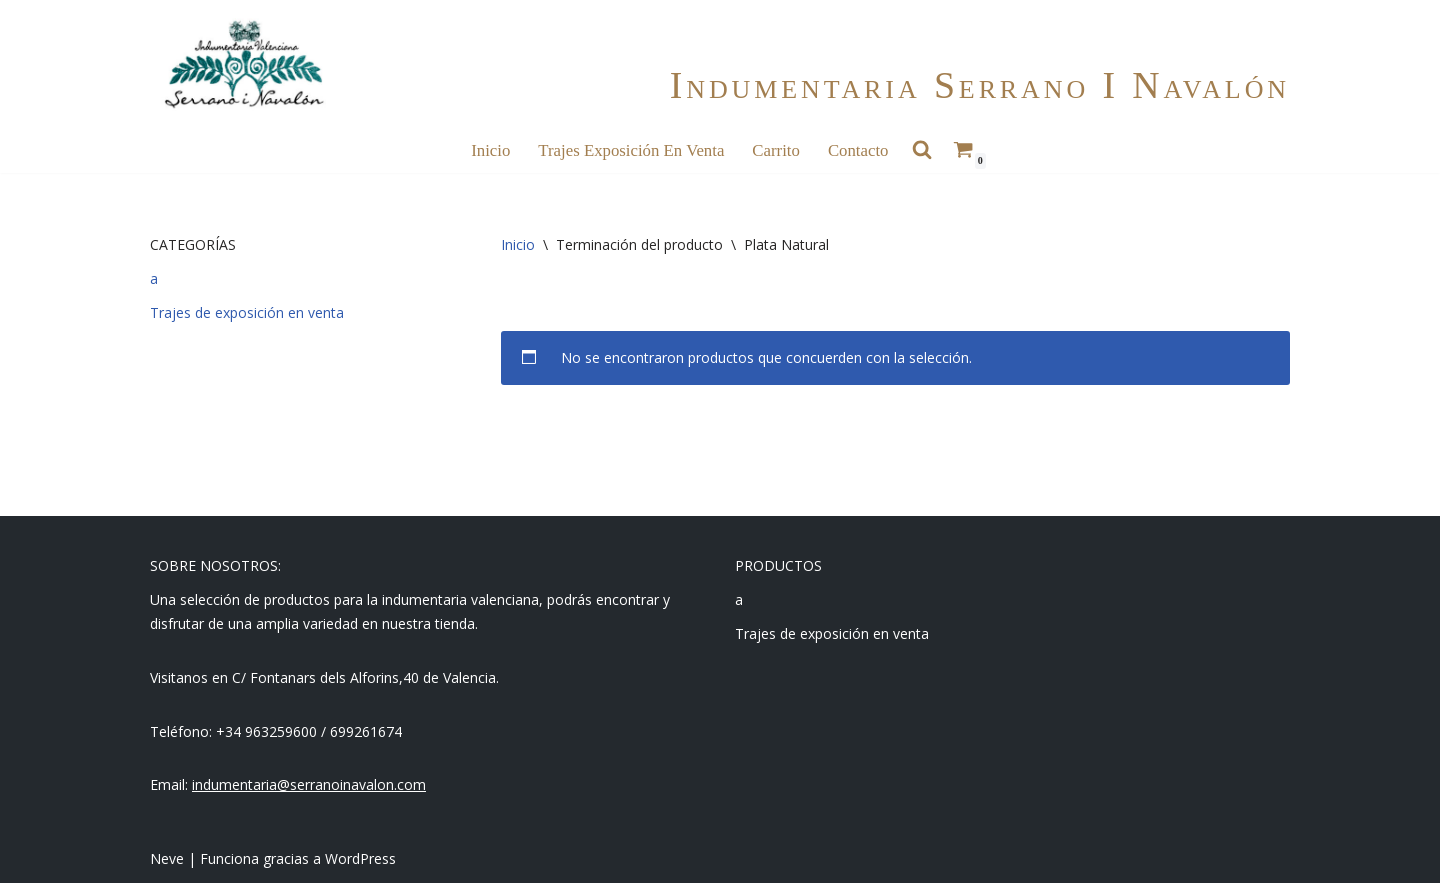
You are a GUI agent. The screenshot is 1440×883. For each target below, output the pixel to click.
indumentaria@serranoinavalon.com (309, 784)
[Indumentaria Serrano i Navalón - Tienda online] (243, 64)
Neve (167, 858)
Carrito (776, 150)
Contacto (858, 150)
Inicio (490, 150)
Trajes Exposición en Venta (631, 150)
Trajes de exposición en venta (247, 312)
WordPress (360, 858)
